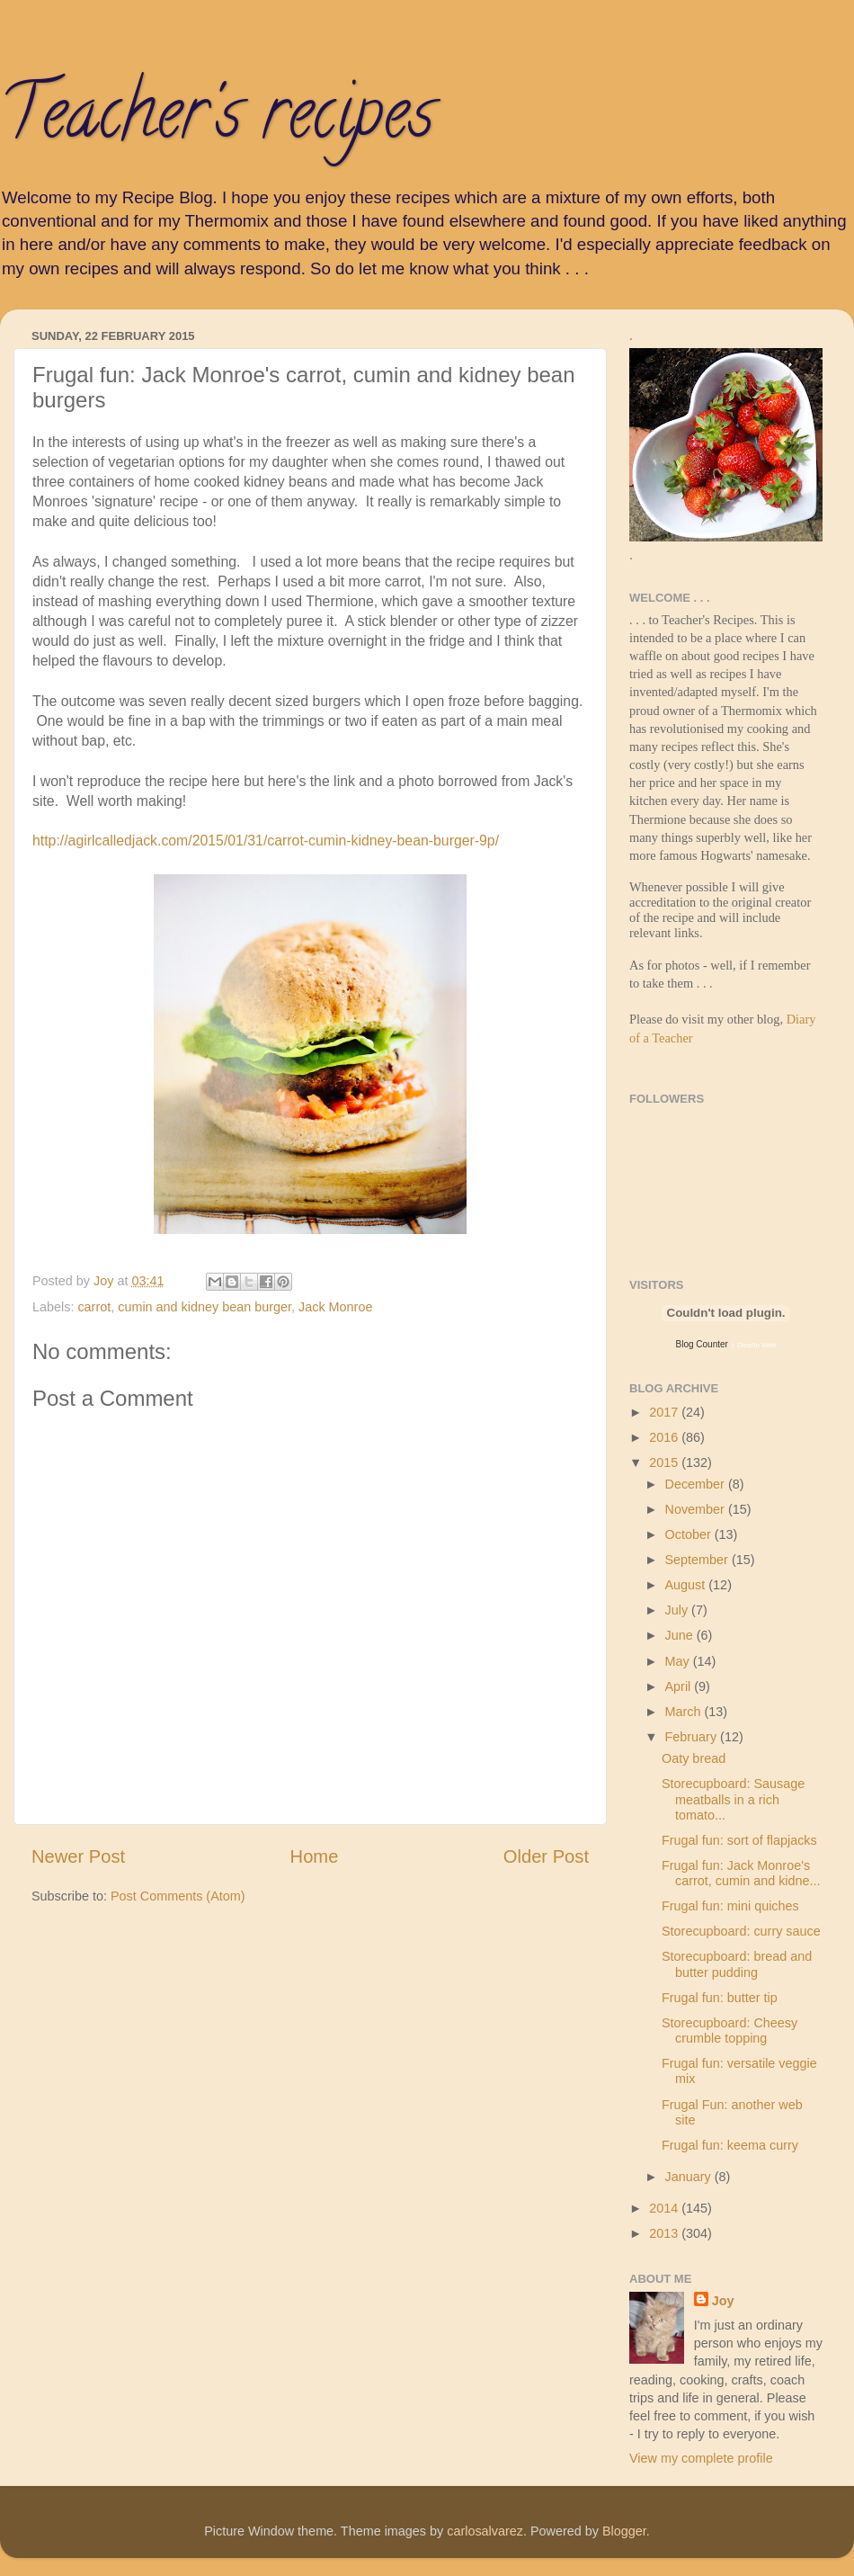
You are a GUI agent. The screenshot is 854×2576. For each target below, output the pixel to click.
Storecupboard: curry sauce (741, 1931)
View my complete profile (701, 2458)
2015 (665, 1462)
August (687, 1585)
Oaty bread (693, 1758)
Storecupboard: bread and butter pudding (737, 1964)
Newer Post (78, 1856)
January (690, 2176)
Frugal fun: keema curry (730, 2145)
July (678, 1610)
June (681, 1635)
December (696, 1484)
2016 (665, 1437)
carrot (94, 1307)
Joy (723, 2301)
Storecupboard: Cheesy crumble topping (729, 2030)
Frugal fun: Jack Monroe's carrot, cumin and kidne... (741, 1873)
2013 (665, 2233)
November (696, 1509)
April (680, 1686)
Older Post (546, 1856)
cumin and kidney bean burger (204, 1307)
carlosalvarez (485, 2531)
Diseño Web (756, 1345)
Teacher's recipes (217, 120)
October (690, 1534)
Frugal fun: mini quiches (730, 1906)
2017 (665, 1412)
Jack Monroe (335, 1307)
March (685, 1711)
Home (314, 1856)
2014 (665, 2208)
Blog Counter (702, 1344)
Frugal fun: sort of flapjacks (739, 1840)
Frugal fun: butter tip (720, 1997)
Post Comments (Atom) (178, 1896)
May (679, 1661)
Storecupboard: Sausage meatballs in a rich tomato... (733, 1799)
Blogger (624, 2531)
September (698, 1559)
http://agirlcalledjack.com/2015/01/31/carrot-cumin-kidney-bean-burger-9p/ (265, 840)
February (693, 1737)
